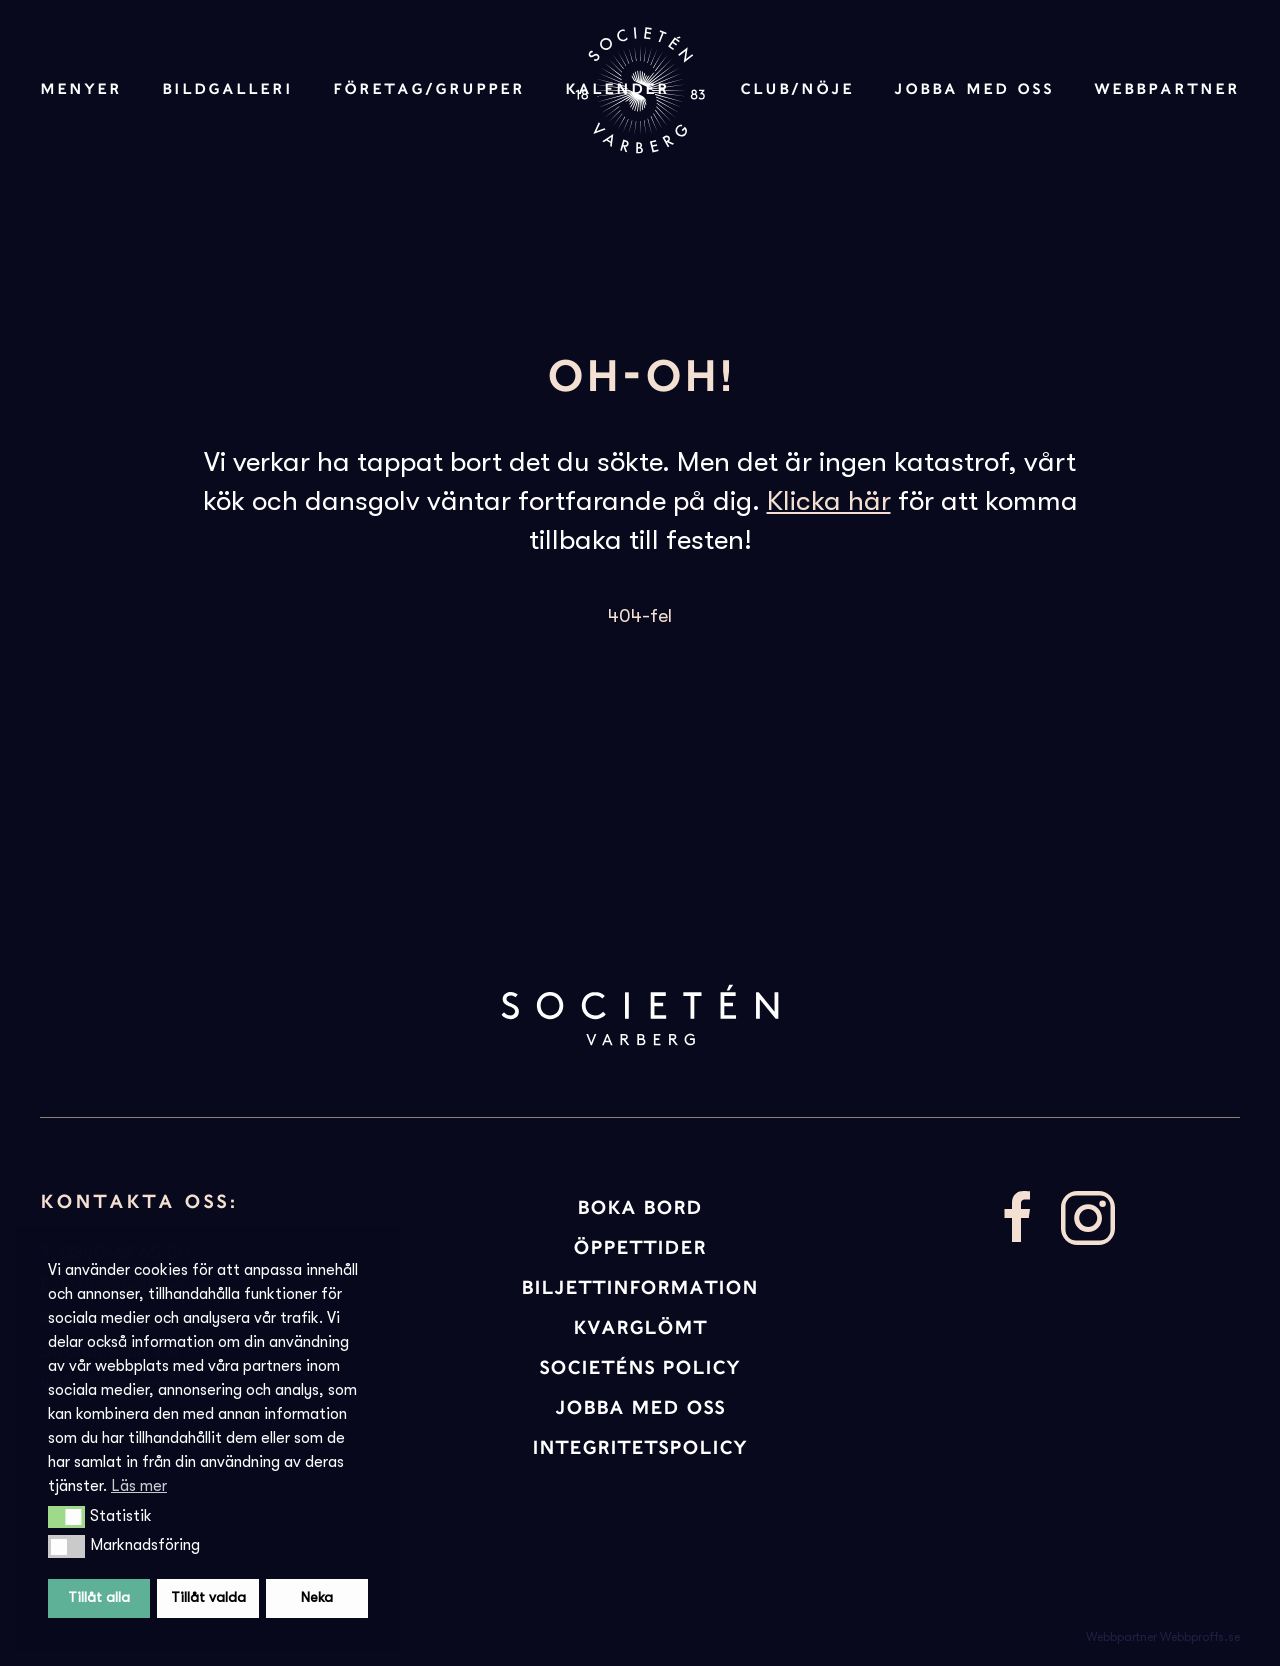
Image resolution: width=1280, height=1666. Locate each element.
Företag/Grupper (429, 89)
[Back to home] (640, 90)
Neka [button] (317, 1597)
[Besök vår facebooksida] (1018, 1216)
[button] (66, 1517)
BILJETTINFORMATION (639, 1287)
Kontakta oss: (139, 1201)
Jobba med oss (974, 89)
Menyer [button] (81, 89)
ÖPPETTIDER (639, 1247)
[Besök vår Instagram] (1088, 1216)
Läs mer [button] (139, 1486)
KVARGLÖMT (640, 1327)
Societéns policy (639, 1367)
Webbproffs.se (1200, 1637)
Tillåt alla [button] (99, 1597)
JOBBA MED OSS (640, 1407)
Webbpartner (1167, 89)
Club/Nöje (797, 89)
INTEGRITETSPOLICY (639, 1447)
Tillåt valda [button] (208, 1597)
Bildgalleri (227, 89)
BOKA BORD (639, 1207)
